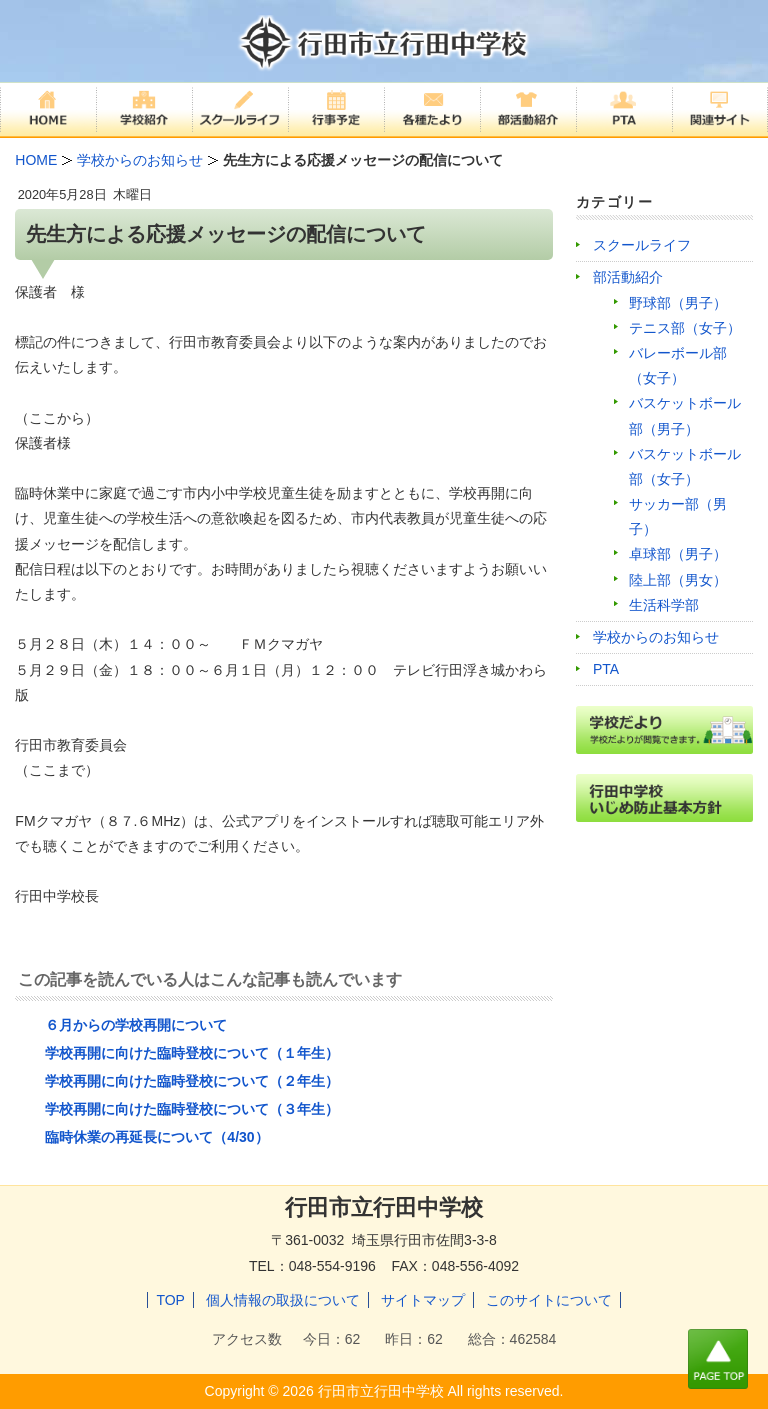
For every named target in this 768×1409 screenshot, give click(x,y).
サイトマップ (423, 1300)
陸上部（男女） (678, 580)
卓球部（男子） (678, 554)
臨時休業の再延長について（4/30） (156, 1137)
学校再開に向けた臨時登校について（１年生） (192, 1053)
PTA (606, 669)
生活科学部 (664, 605)
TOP (170, 1300)
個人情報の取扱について (283, 1300)
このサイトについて (549, 1300)
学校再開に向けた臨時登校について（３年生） (192, 1109)
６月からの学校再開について (136, 1025)
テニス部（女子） (685, 328)
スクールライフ (642, 245)
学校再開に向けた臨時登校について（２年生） (192, 1081)
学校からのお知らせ (656, 637)
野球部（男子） (678, 303)
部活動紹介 (628, 277)
